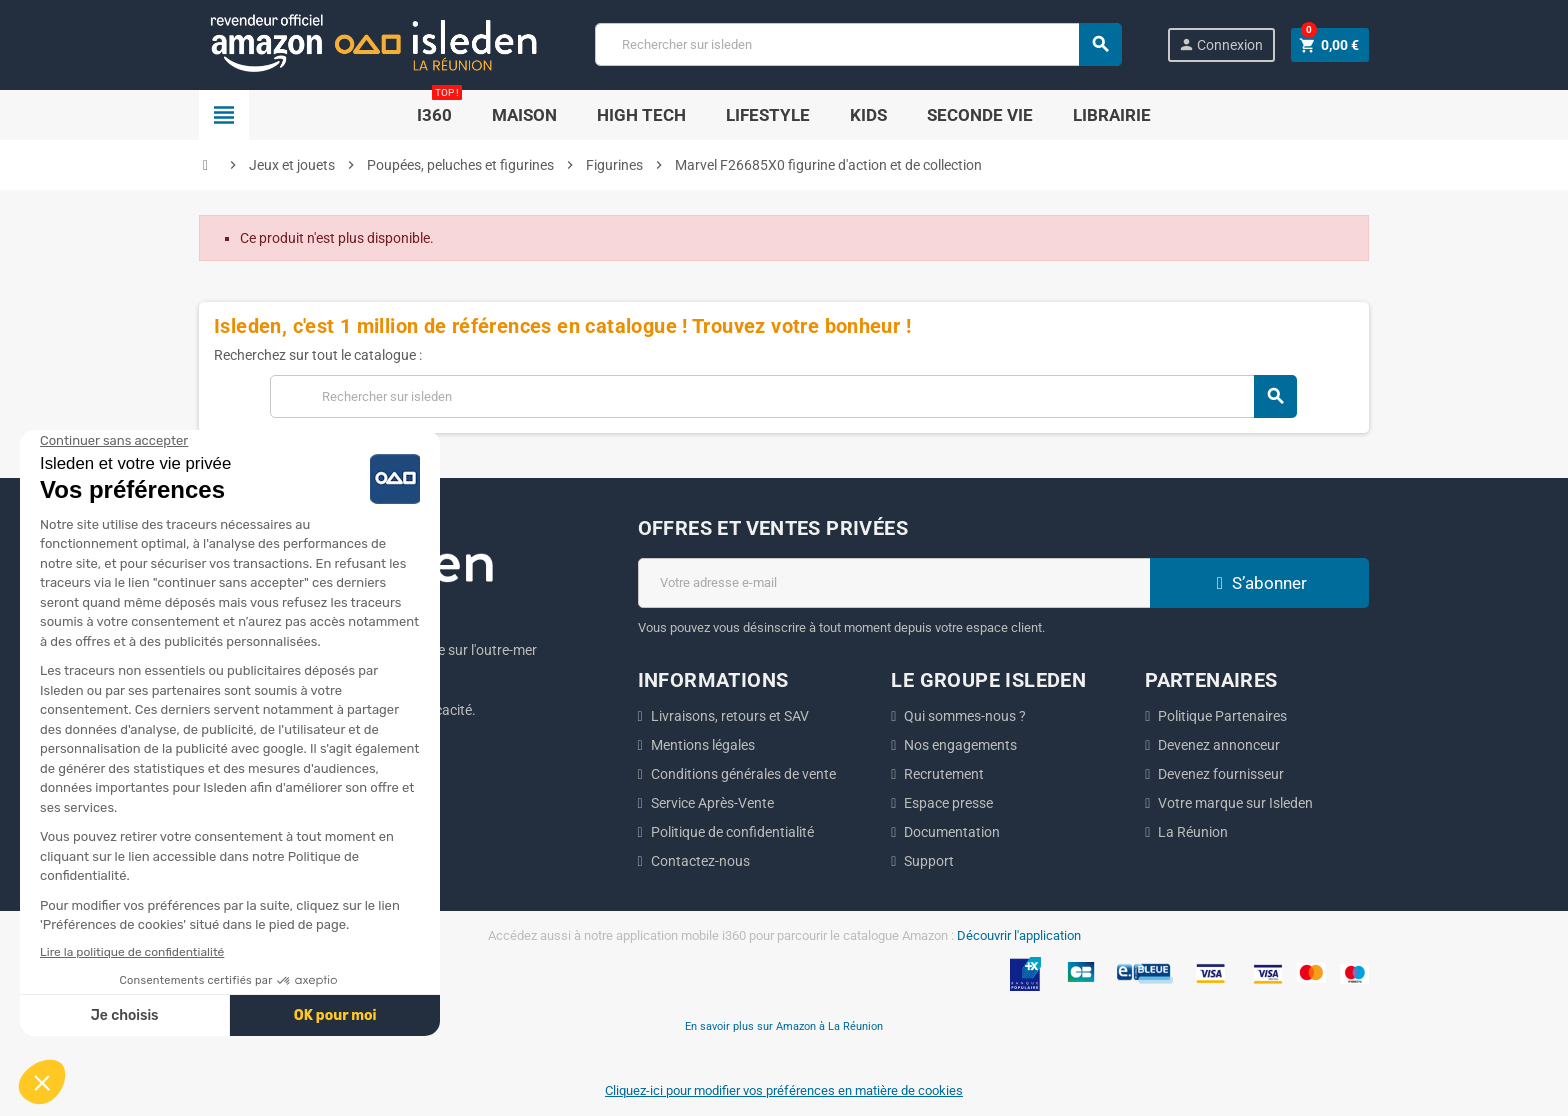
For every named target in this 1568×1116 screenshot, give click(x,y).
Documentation (952, 832)
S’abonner (1259, 583)
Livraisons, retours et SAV (730, 716)
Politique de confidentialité (732, 832)
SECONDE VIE (980, 115)
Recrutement (944, 774)
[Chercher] (858, 44)
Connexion (1220, 44)
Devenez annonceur (1219, 745)
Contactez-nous (700, 861)
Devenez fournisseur (1221, 774)
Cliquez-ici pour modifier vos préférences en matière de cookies (784, 1090)
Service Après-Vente (712, 803)
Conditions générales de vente (743, 774)
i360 (439, 107)
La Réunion (1193, 832)
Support (929, 861)
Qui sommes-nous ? (965, 716)
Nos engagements (960, 745)
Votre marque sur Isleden (1235, 803)
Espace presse (948, 803)
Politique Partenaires (1222, 716)
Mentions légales (703, 745)
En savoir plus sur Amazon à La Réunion (784, 1026)
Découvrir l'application (1019, 935)
